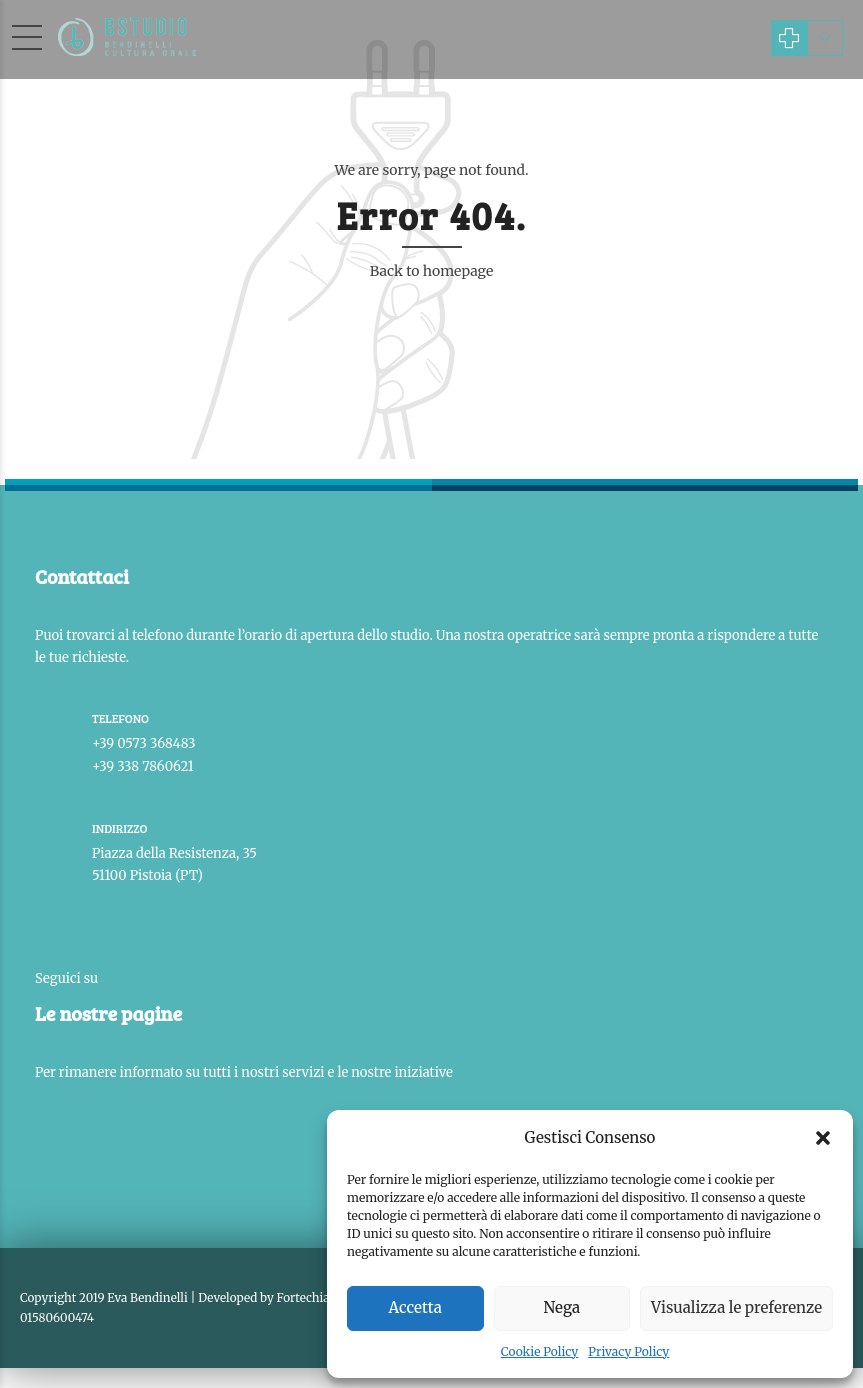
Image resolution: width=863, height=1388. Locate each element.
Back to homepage (432, 271)
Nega (562, 1307)
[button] (823, 1138)
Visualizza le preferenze (736, 1307)
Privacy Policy (628, 1351)
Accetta (415, 1307)
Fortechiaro (309, 1297)
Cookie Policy (540, 1351)
